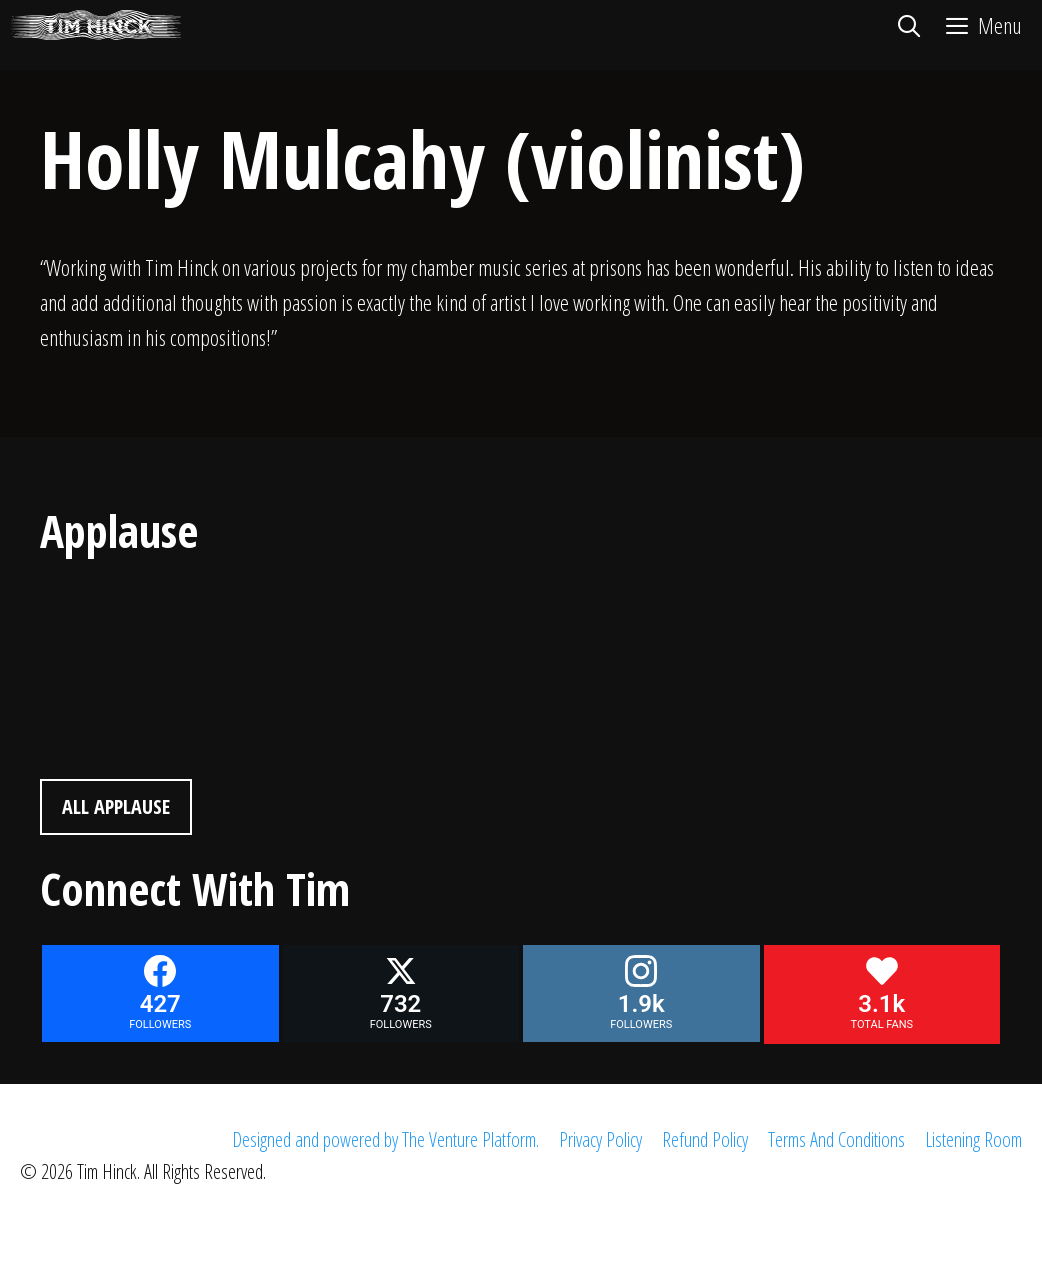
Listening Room (973, 1139)
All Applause (116, 806)
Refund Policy (705, 1139)
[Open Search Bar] (908, 25)
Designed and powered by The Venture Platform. (385, 1139)
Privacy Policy (600, 1139)
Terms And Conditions (836, 1139)
